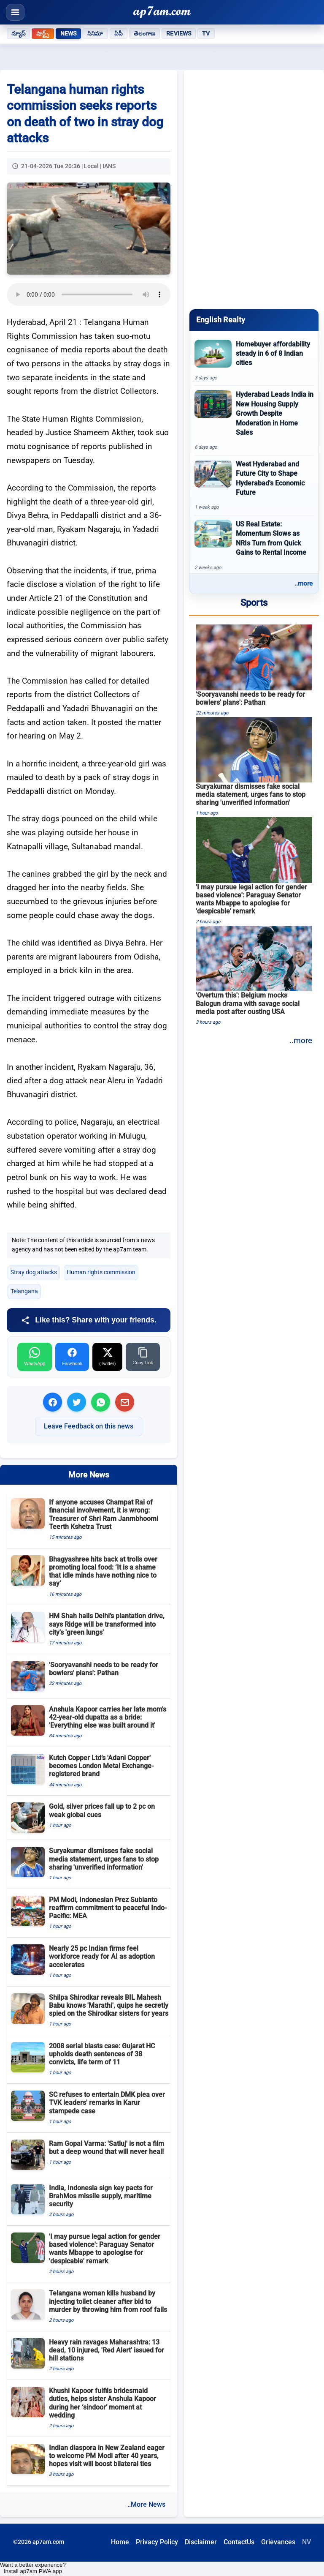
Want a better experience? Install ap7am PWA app (33, 2568)
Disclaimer (201, 2542)
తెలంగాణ (145, 33)
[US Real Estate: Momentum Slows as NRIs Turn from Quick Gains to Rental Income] (253, 545)
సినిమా (95, 33)
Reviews (178, 33)
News (68, 33)
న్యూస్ (18, 33)
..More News (146, 2504)
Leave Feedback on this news (88, 1426)
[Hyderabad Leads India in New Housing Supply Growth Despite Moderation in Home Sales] (253, 420)
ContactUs (239, 2542)
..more (303, 583)
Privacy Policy (157, 2542)
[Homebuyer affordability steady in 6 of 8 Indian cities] (253, 361)
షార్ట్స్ (42, 33)
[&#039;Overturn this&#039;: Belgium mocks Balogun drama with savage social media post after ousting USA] (254, 976)
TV (206, 33)
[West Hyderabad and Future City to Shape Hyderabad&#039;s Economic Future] (253, 485)
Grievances (278, 2542)
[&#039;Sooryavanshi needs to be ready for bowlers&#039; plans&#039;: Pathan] (254, 670)
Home (120, 2542)
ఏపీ (118, 33)
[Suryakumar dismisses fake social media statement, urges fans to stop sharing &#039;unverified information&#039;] (254, 767)
